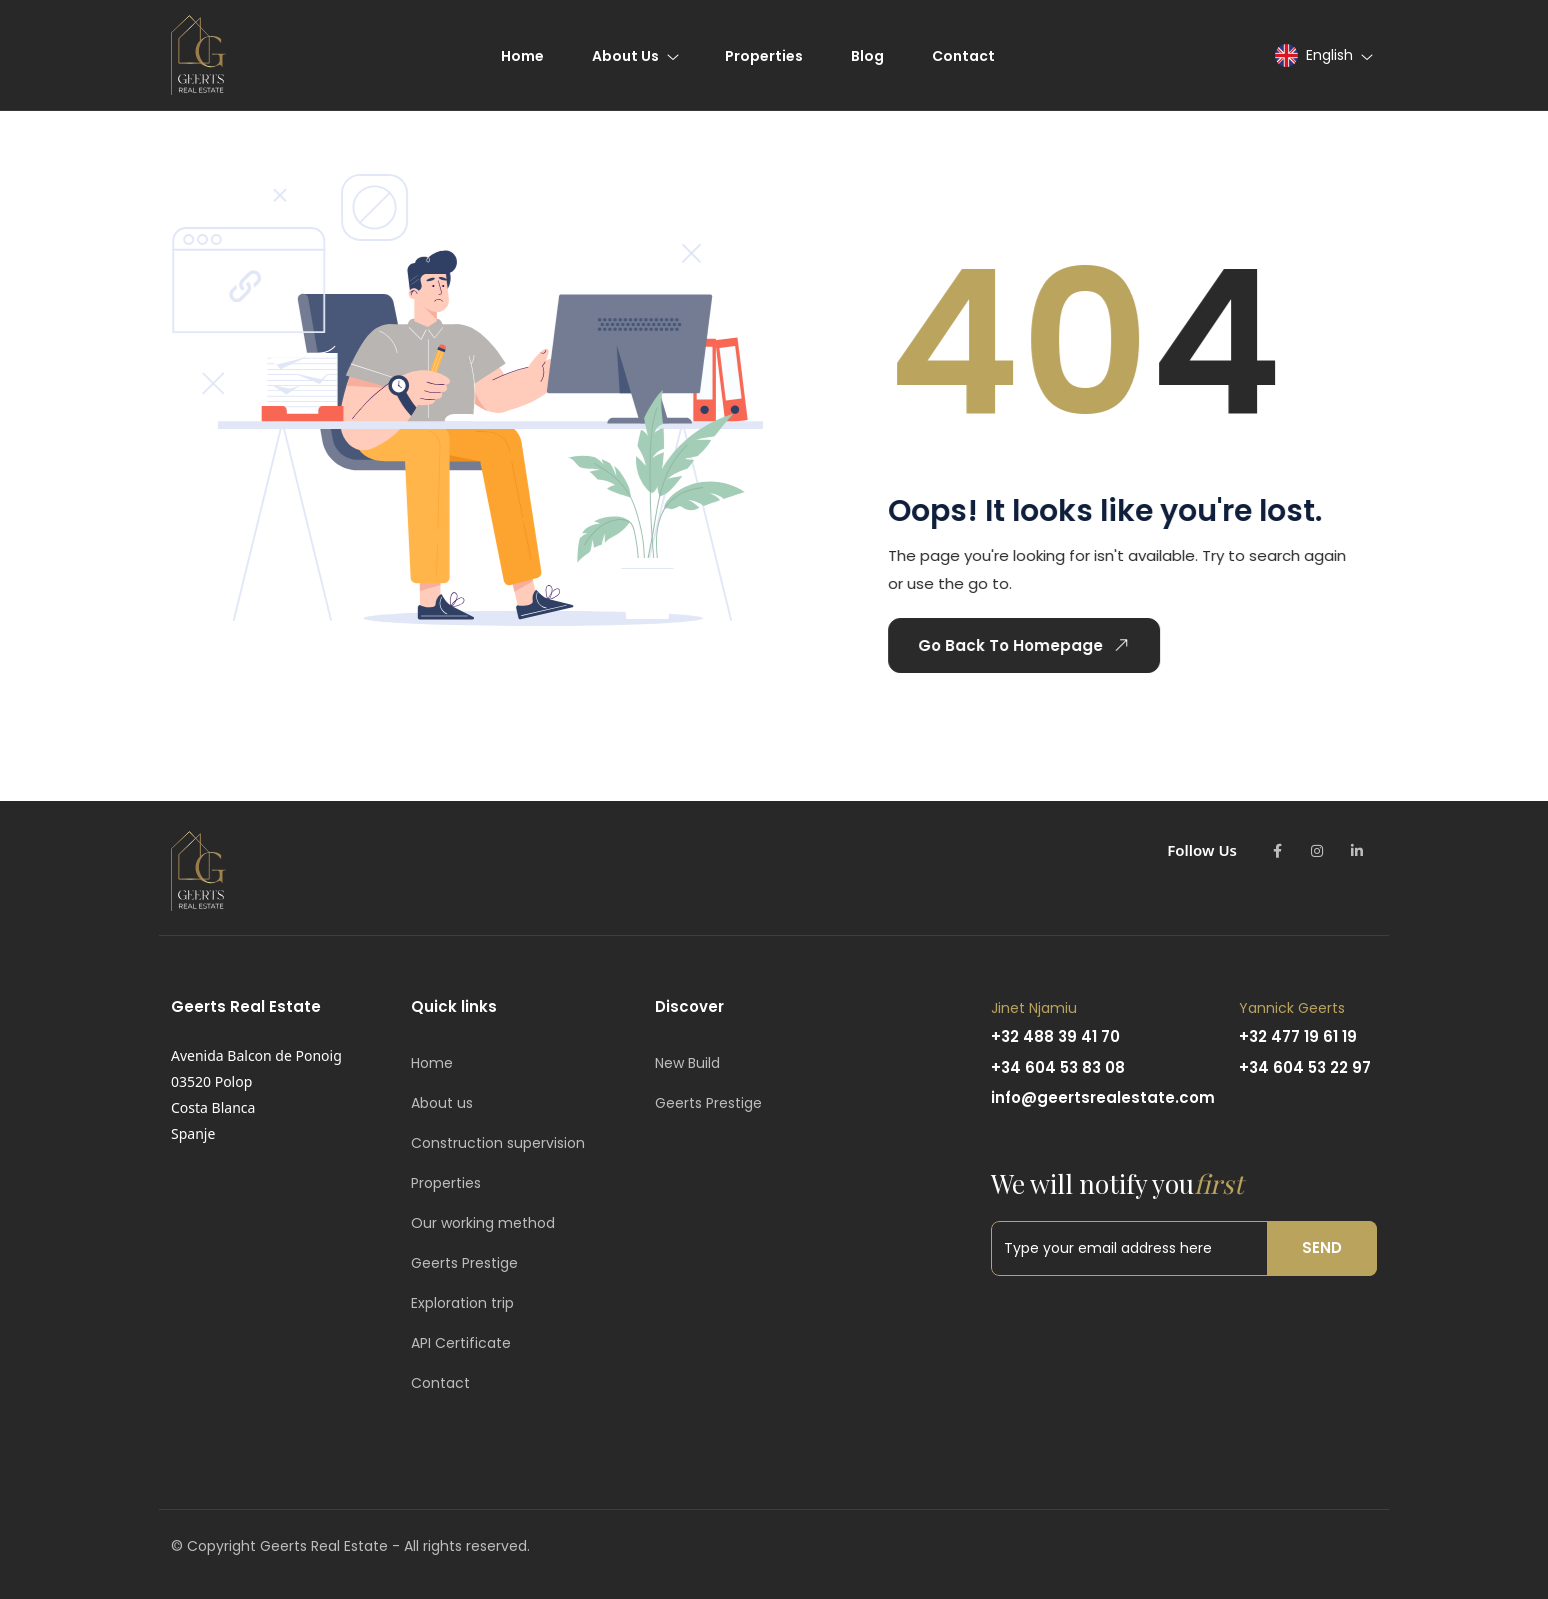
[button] (1323, 55)
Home (432, 1063)
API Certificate (461, 1343)
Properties (446, 1183)
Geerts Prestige (464, 1263)
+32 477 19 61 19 (1298, 1036)
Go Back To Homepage (1024, 645)
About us (442, 1103)
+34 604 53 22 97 (1305, 1067)
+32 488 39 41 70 (1055, 1036)
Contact (440, 1383)
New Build (687, 1063)
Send (1322, 1247)
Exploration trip (462, 1303)
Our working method (483, 1223)
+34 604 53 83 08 (1058, 1067)
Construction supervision (498, 1143)
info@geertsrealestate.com (1103, 1097)
